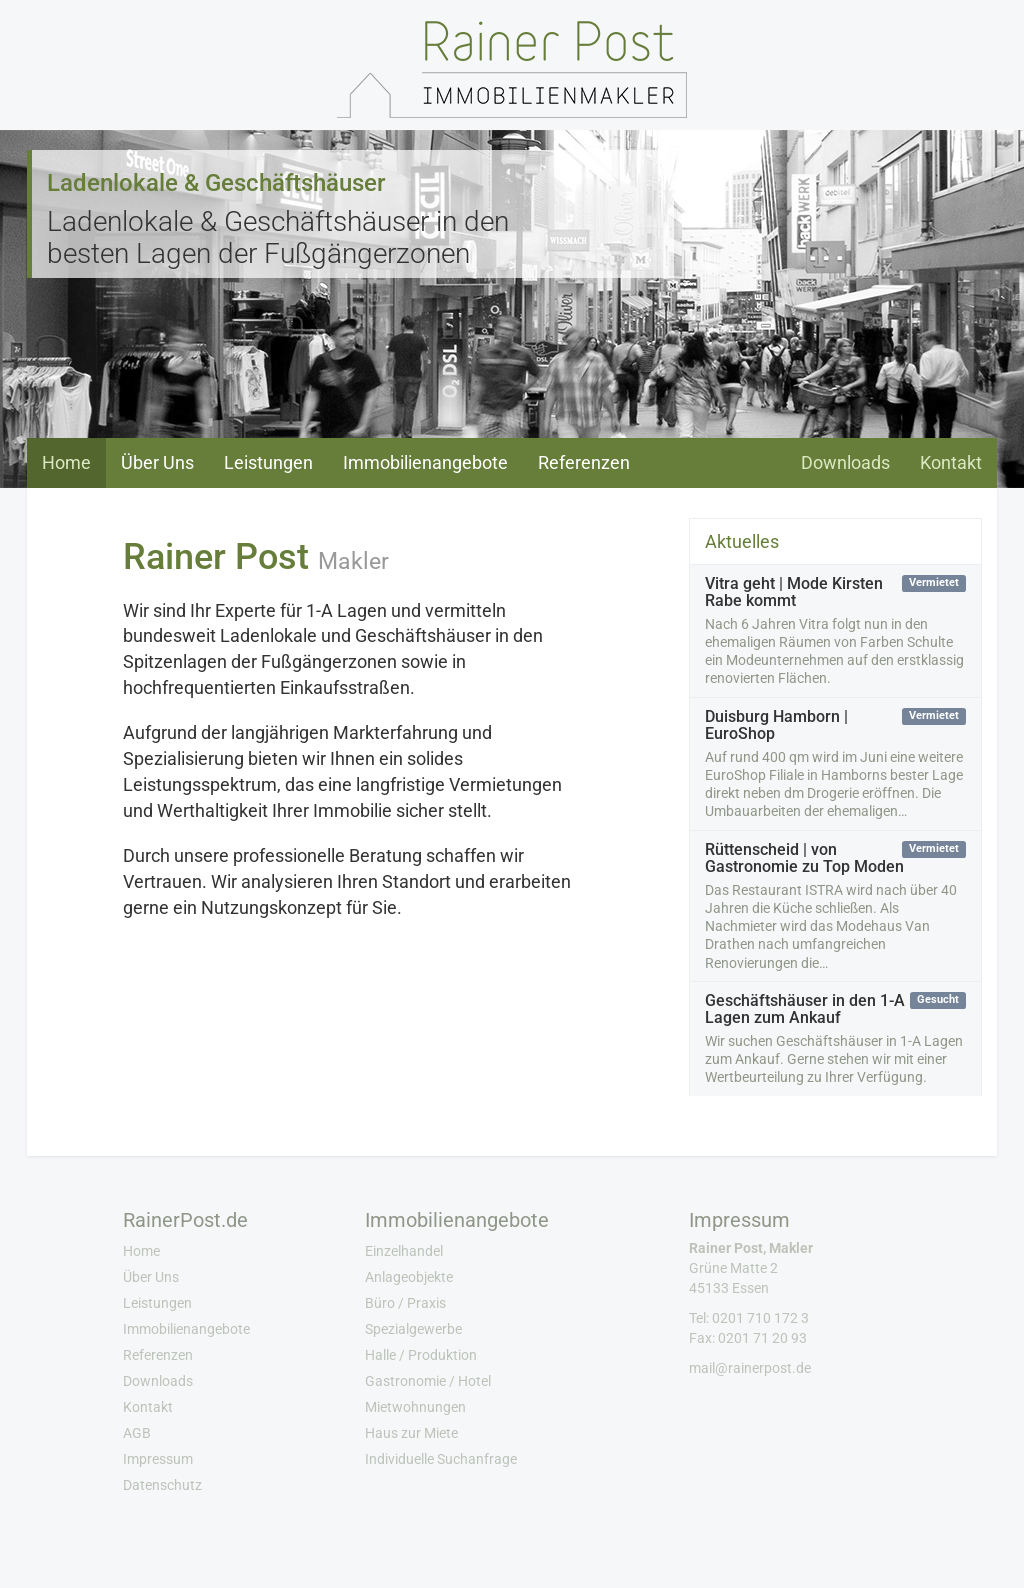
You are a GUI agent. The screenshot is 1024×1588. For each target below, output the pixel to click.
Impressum (158, 1459)
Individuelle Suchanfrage (441, 1459)
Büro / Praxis (405, 1303)
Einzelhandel (404, 1251)
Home (66, 462)
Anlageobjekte (409, 1277)
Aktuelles (742, 541)
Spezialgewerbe (413, 1329)
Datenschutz (162, 1485)
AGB (137, 1433)
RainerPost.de (185, 1220)
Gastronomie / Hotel (428, 1381)
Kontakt (951, 462)
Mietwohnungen (415, 1407)
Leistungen (268, 462)
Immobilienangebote (425, 462)
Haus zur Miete (411, 1433)
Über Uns (157, 462)
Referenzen (584, 462)
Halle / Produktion (421, 1355)
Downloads (845, 462)
